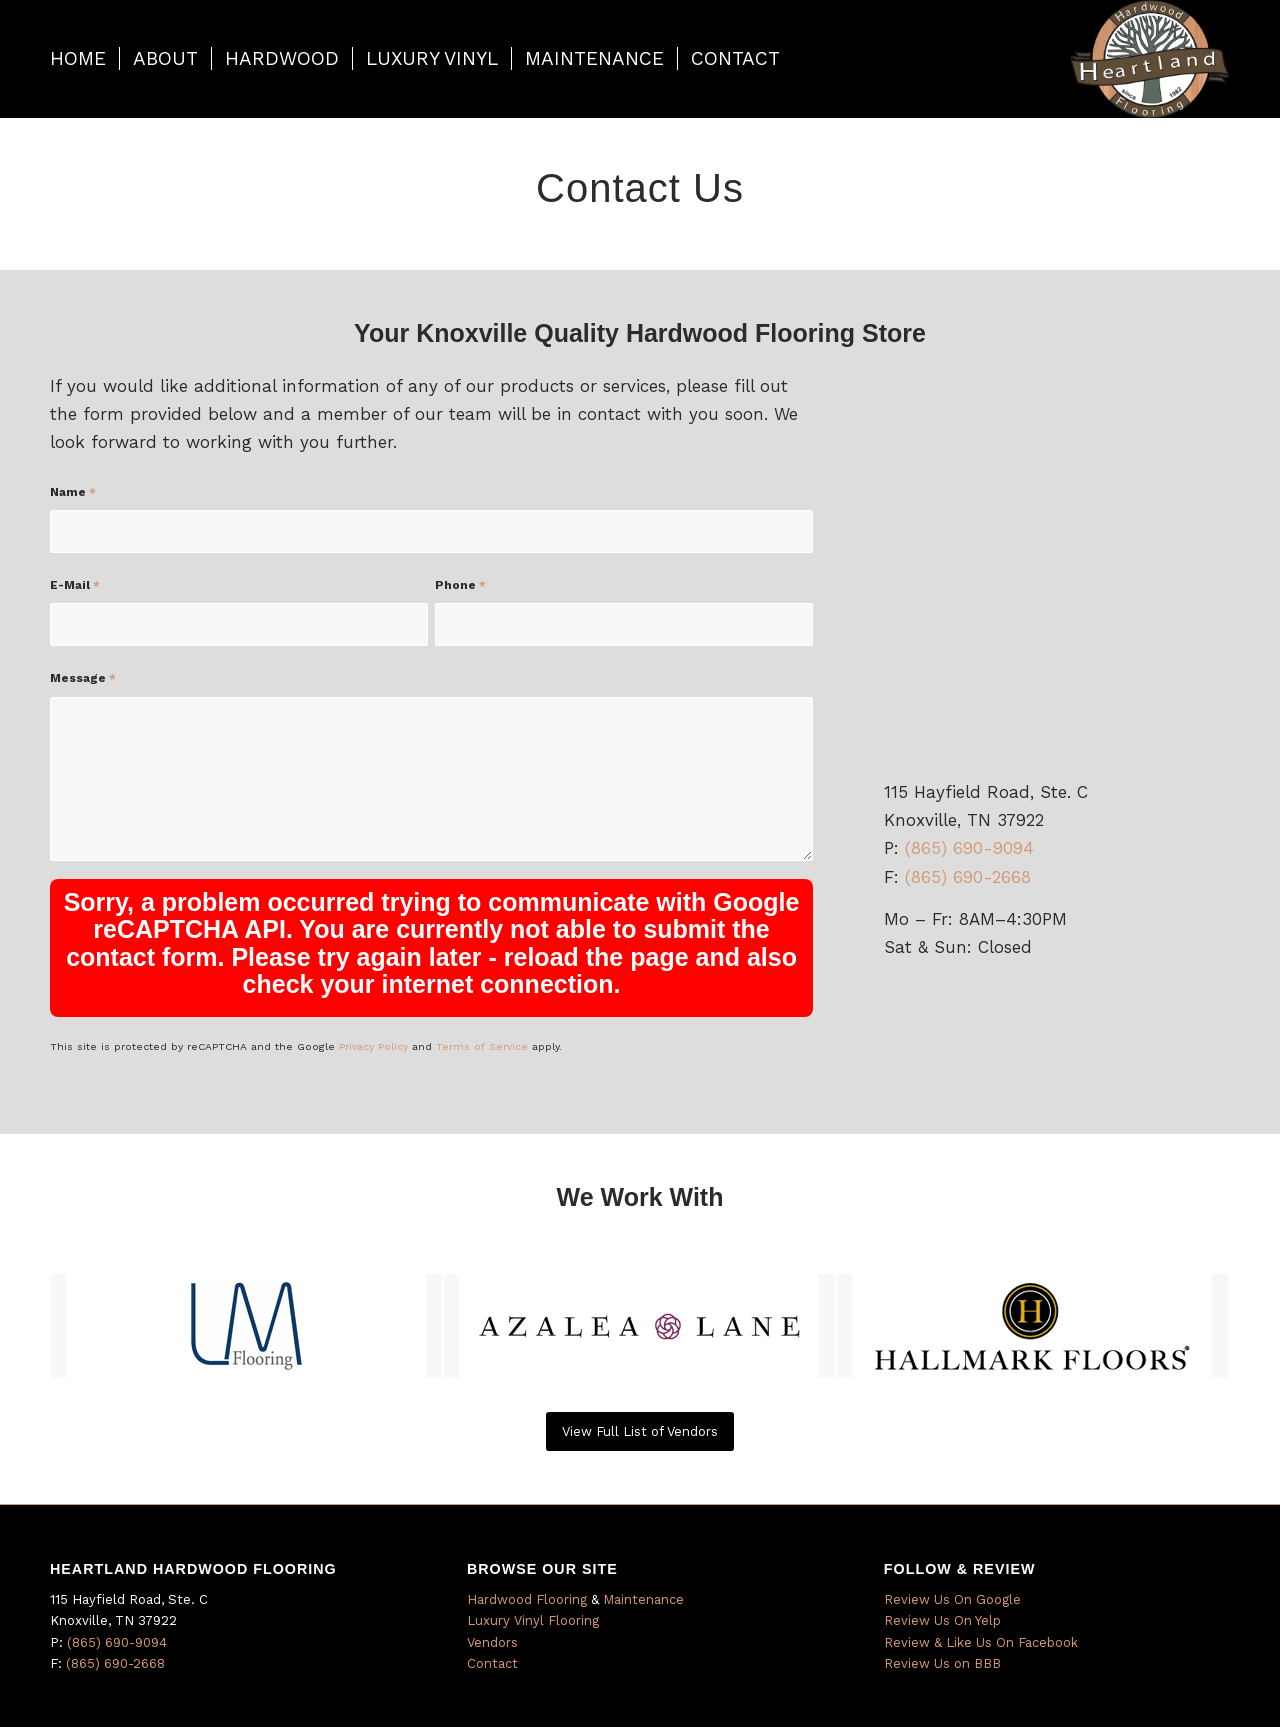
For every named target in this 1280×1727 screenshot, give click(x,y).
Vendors (492, 1642)
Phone (460, 585)
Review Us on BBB (942, 1663)
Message (83, 678)
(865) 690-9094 (969, 848)
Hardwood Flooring (527, 1599)
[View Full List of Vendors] (640, 1431)
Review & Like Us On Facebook (981, 1642)
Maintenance (643, 1599)
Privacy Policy (373, 1046)
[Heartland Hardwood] (1150, 59)
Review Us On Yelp (942, 1620)
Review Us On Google (952, 1599)
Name (73, 492)
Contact (492, 1663)
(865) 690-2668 (968, 877)
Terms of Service (482, 1046)
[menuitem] (78, 59)
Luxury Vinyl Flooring (533, 1620)
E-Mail (75, 585)
